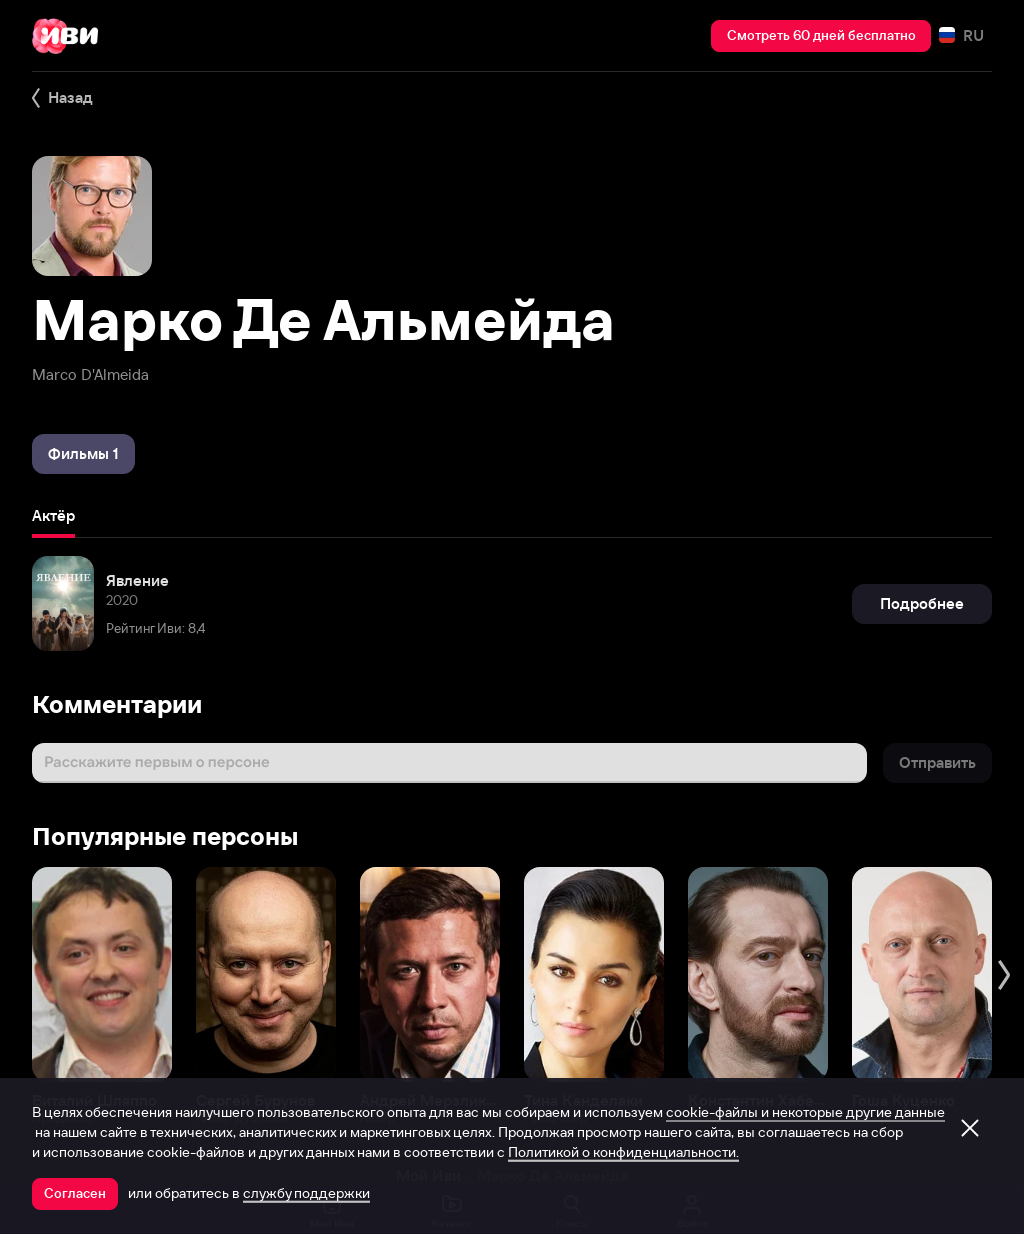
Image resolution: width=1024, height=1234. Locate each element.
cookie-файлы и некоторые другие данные (805, 1112)
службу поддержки (306, 1193)
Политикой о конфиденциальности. (623, 1152)
